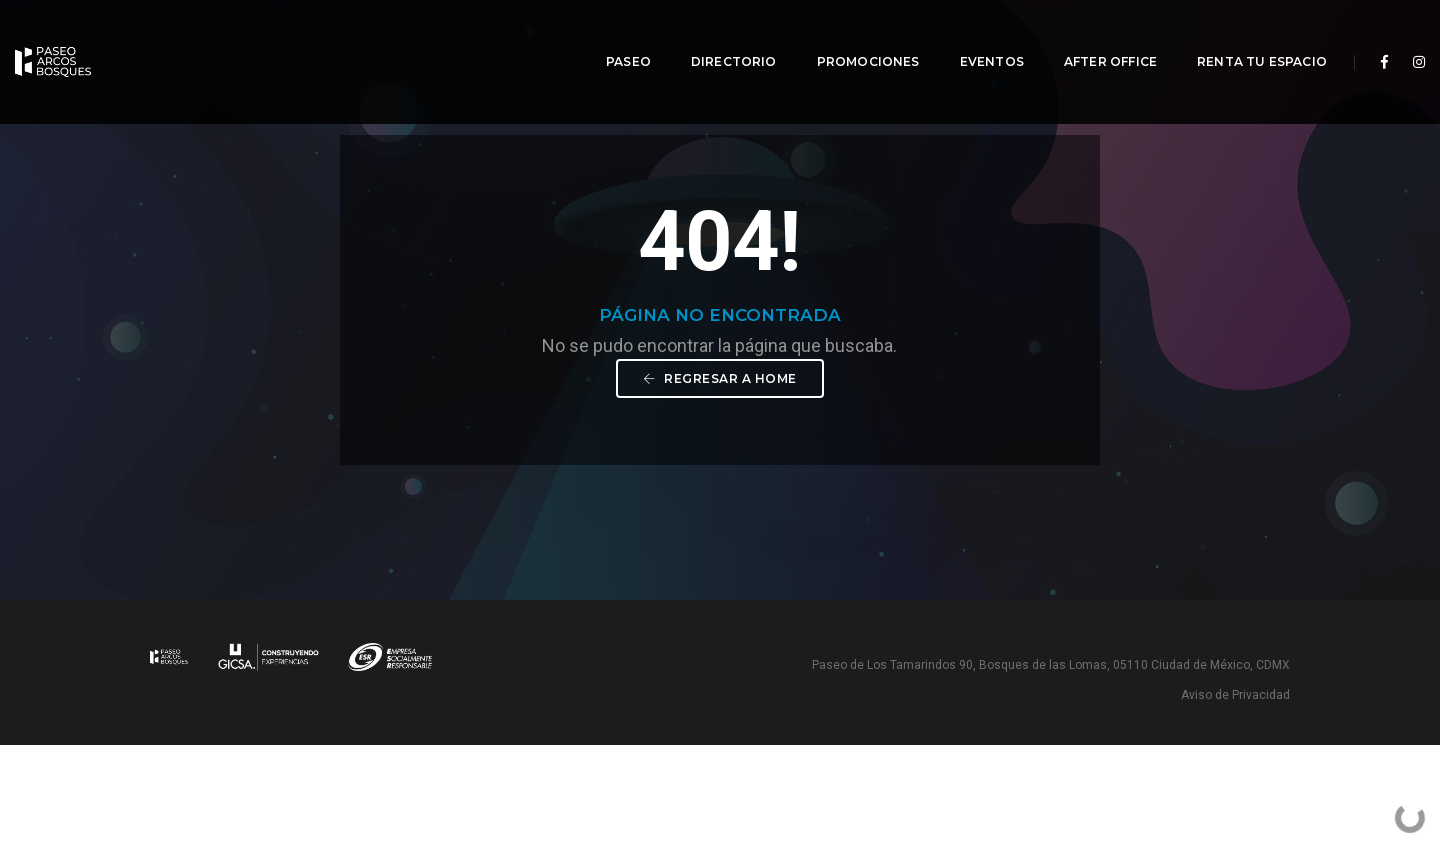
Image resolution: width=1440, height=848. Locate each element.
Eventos (977, 35)
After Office (1095, 35)
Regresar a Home (720, 478)
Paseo (613, 35)
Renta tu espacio (1247, 35)
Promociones (853, 35)
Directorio (719, 35)
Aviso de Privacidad (1235, 798)
